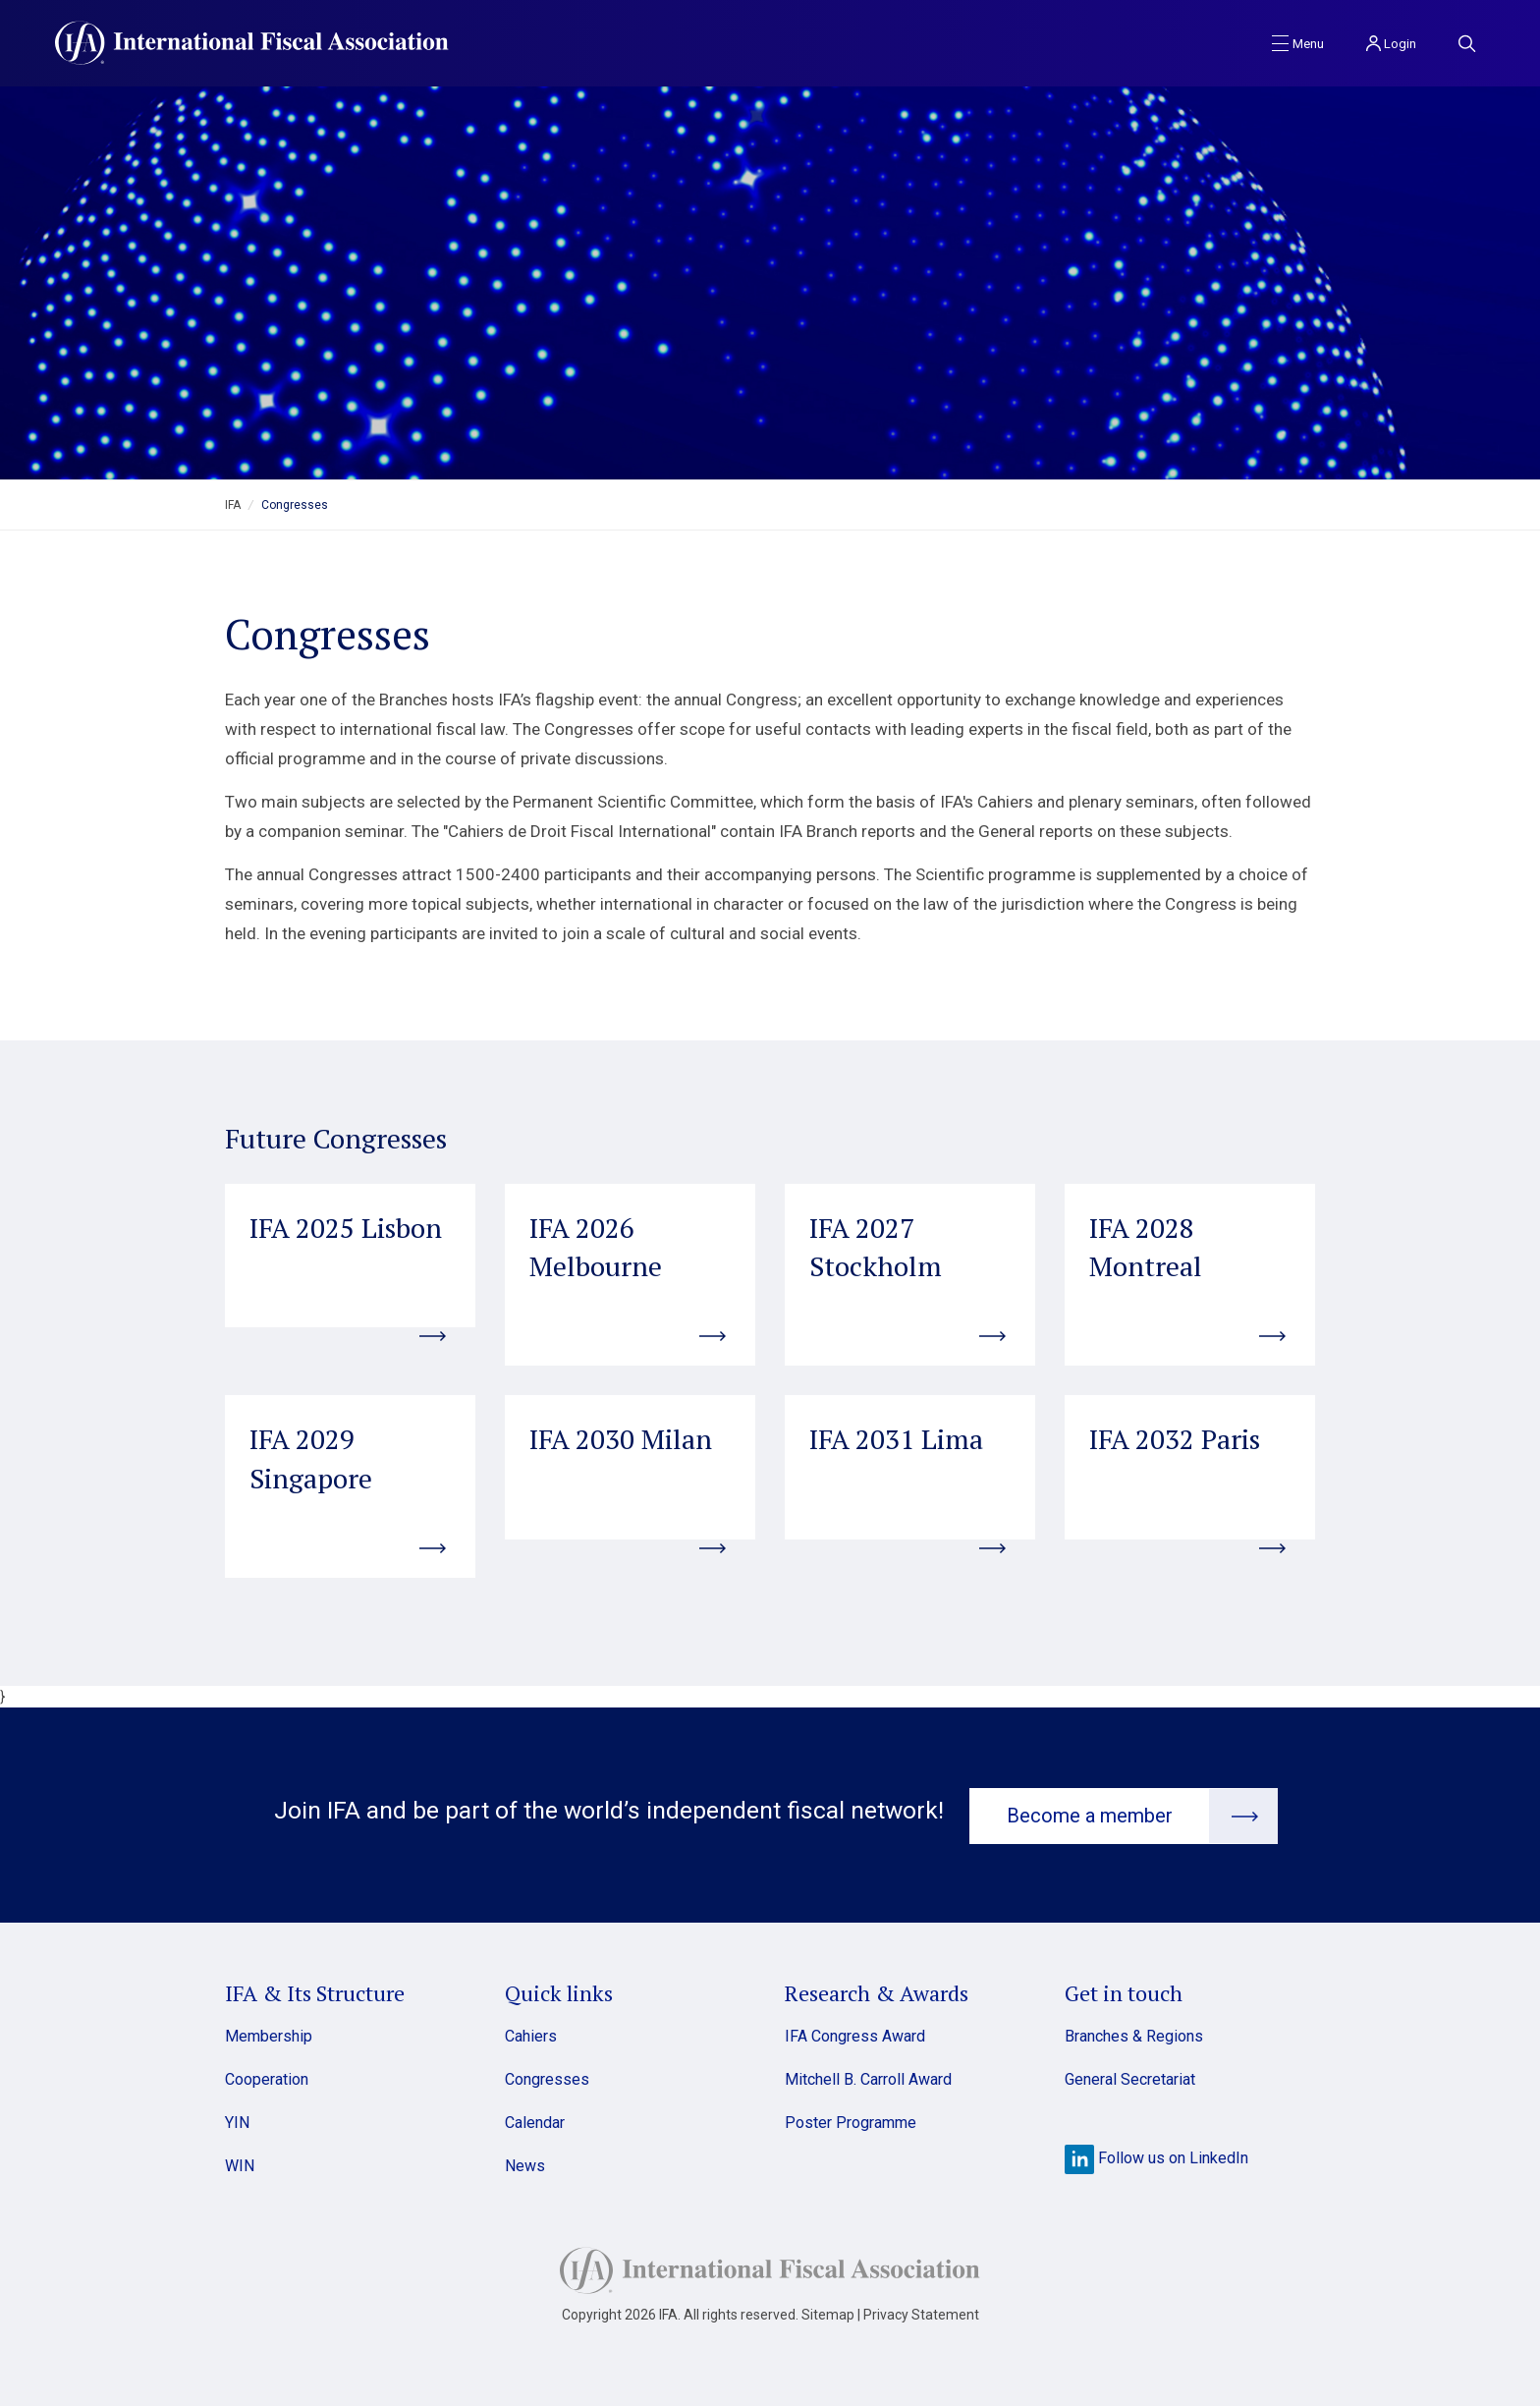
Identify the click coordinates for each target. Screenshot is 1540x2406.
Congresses (547, 2077)
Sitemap (827, 2313)
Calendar (535, 2120)
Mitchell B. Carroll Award (868, 2077)
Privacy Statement (921, 2313)
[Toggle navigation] (1298, 42)
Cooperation (266, 2077)
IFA (233, 505)
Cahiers (531, 2034)
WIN (239, 2163)
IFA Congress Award (855, 2034)
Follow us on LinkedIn (1156, 2156)
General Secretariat (1130, 2077)
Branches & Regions (1134, 2034)
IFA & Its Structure (315, 1991)
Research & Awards (876, 1991)
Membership (268, 2034)
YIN (237, 2120)
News (525, 2163)
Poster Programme (850, 2120)
